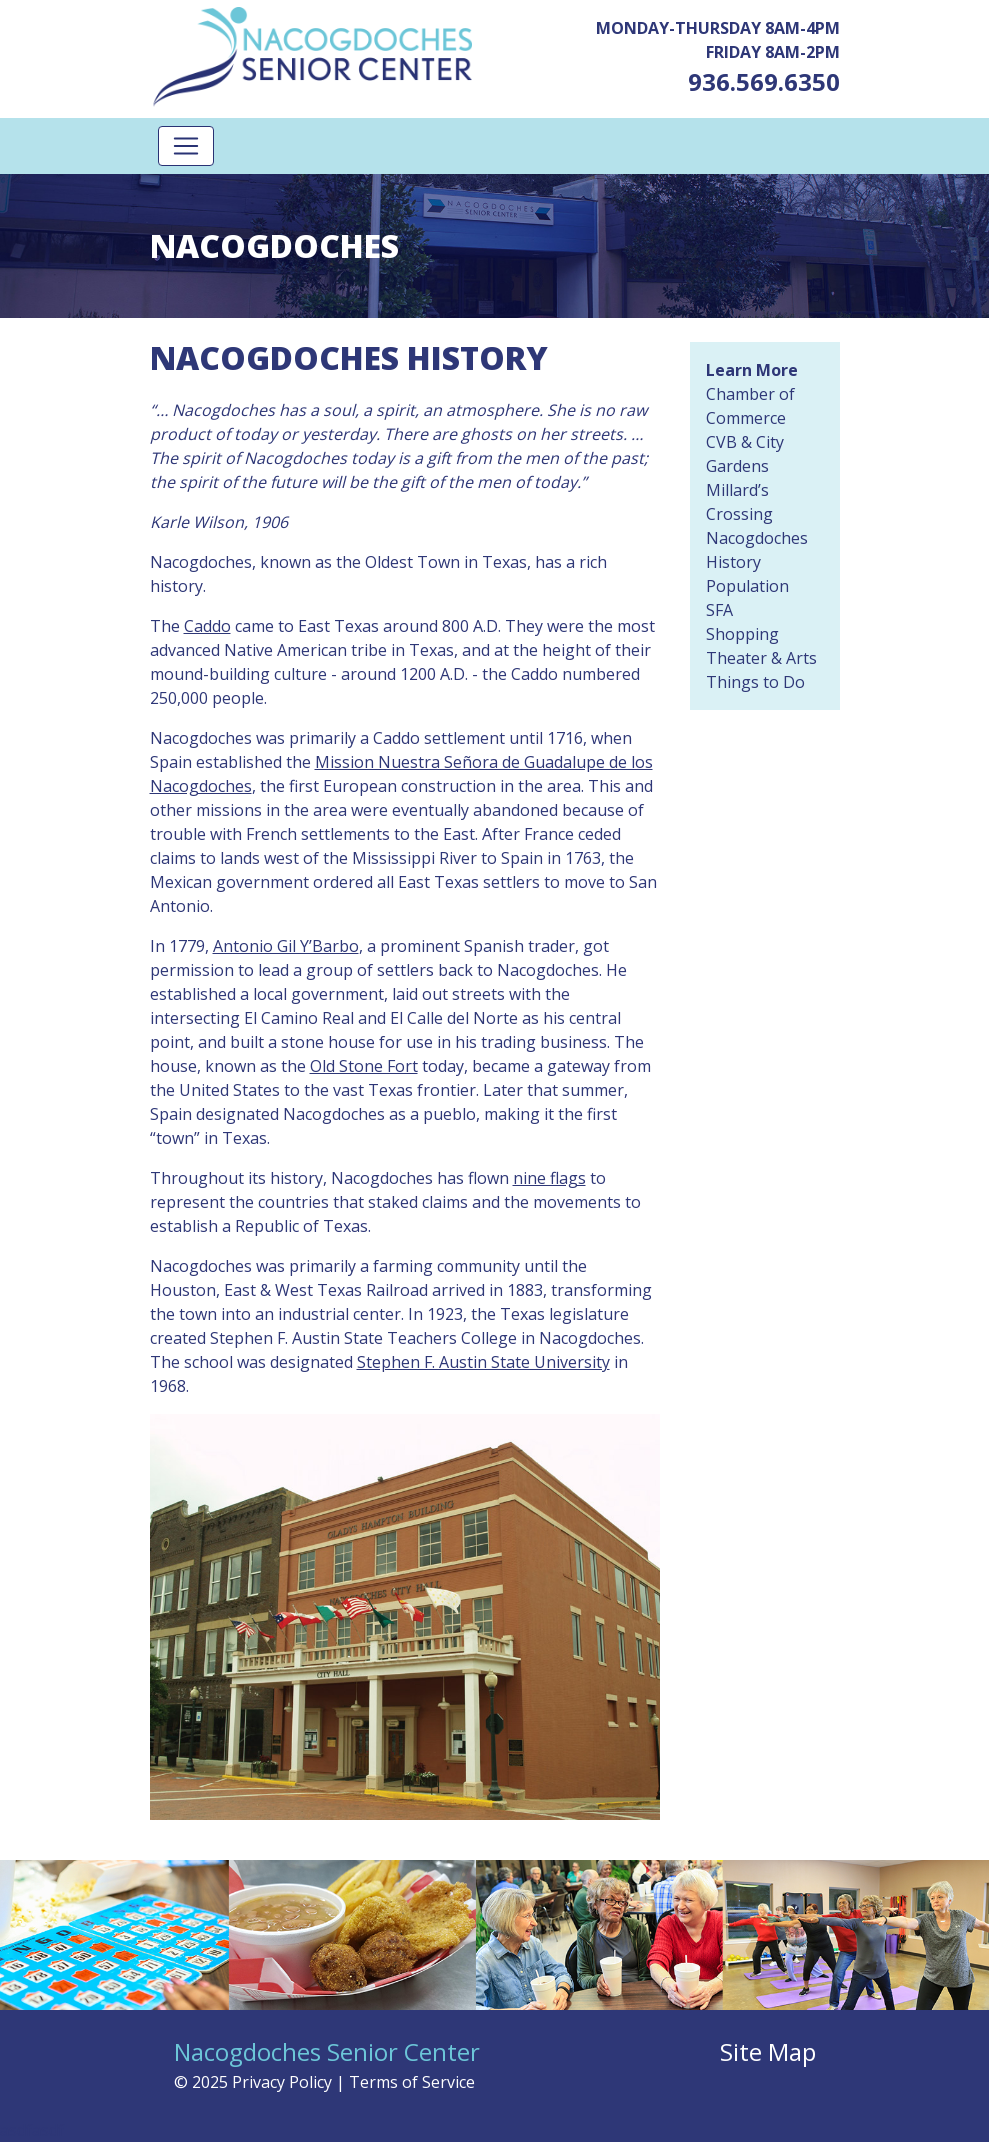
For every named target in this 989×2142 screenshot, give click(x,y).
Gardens (737, 466)
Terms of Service (412, 2082)
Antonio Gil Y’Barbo (286, 946)
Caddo (207, 626)
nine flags (549, 1178)
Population (747, 586)
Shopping (742, 634)
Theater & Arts (761, 658)
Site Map (768, 2051)
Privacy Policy (282, 2082)
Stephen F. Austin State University (483, 1362)
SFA (719, 610)
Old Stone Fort (364, 1066)
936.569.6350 (764, 81)
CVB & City (745, 442)
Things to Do (755, 682)
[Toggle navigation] (186, 146)
